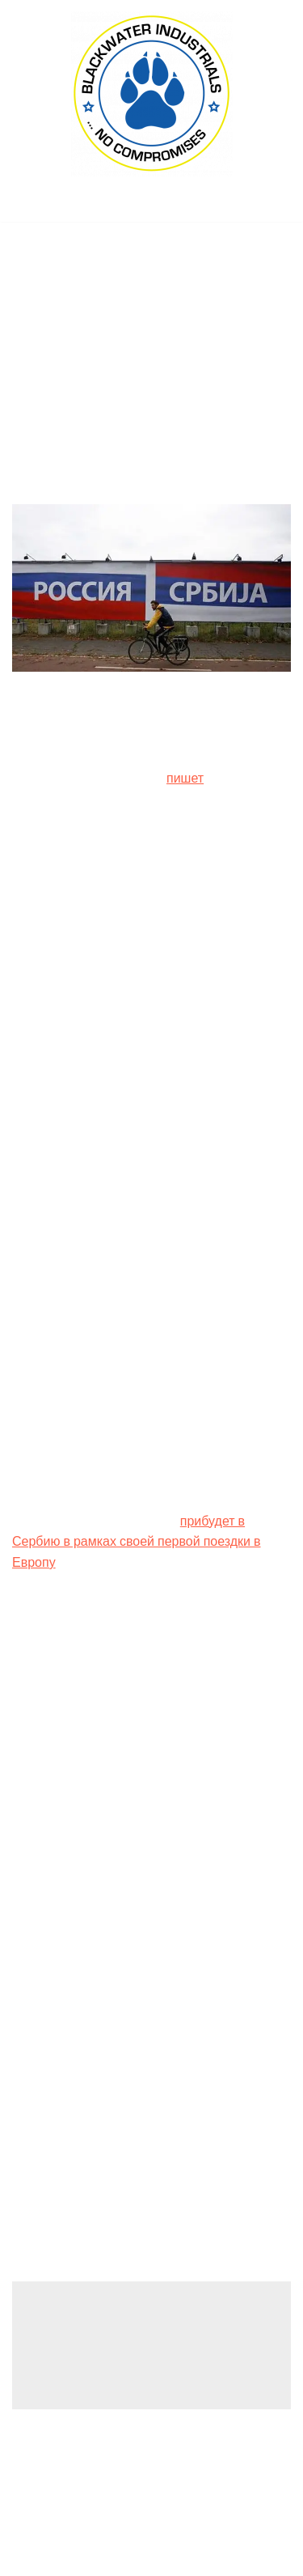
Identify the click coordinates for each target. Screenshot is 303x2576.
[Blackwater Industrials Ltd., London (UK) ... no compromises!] (152, 93)
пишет (185, 778)
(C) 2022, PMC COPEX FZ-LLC (152, 2558)
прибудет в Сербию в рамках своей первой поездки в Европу (136, 1542)
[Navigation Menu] (151, 205)
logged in (138, 2337)
